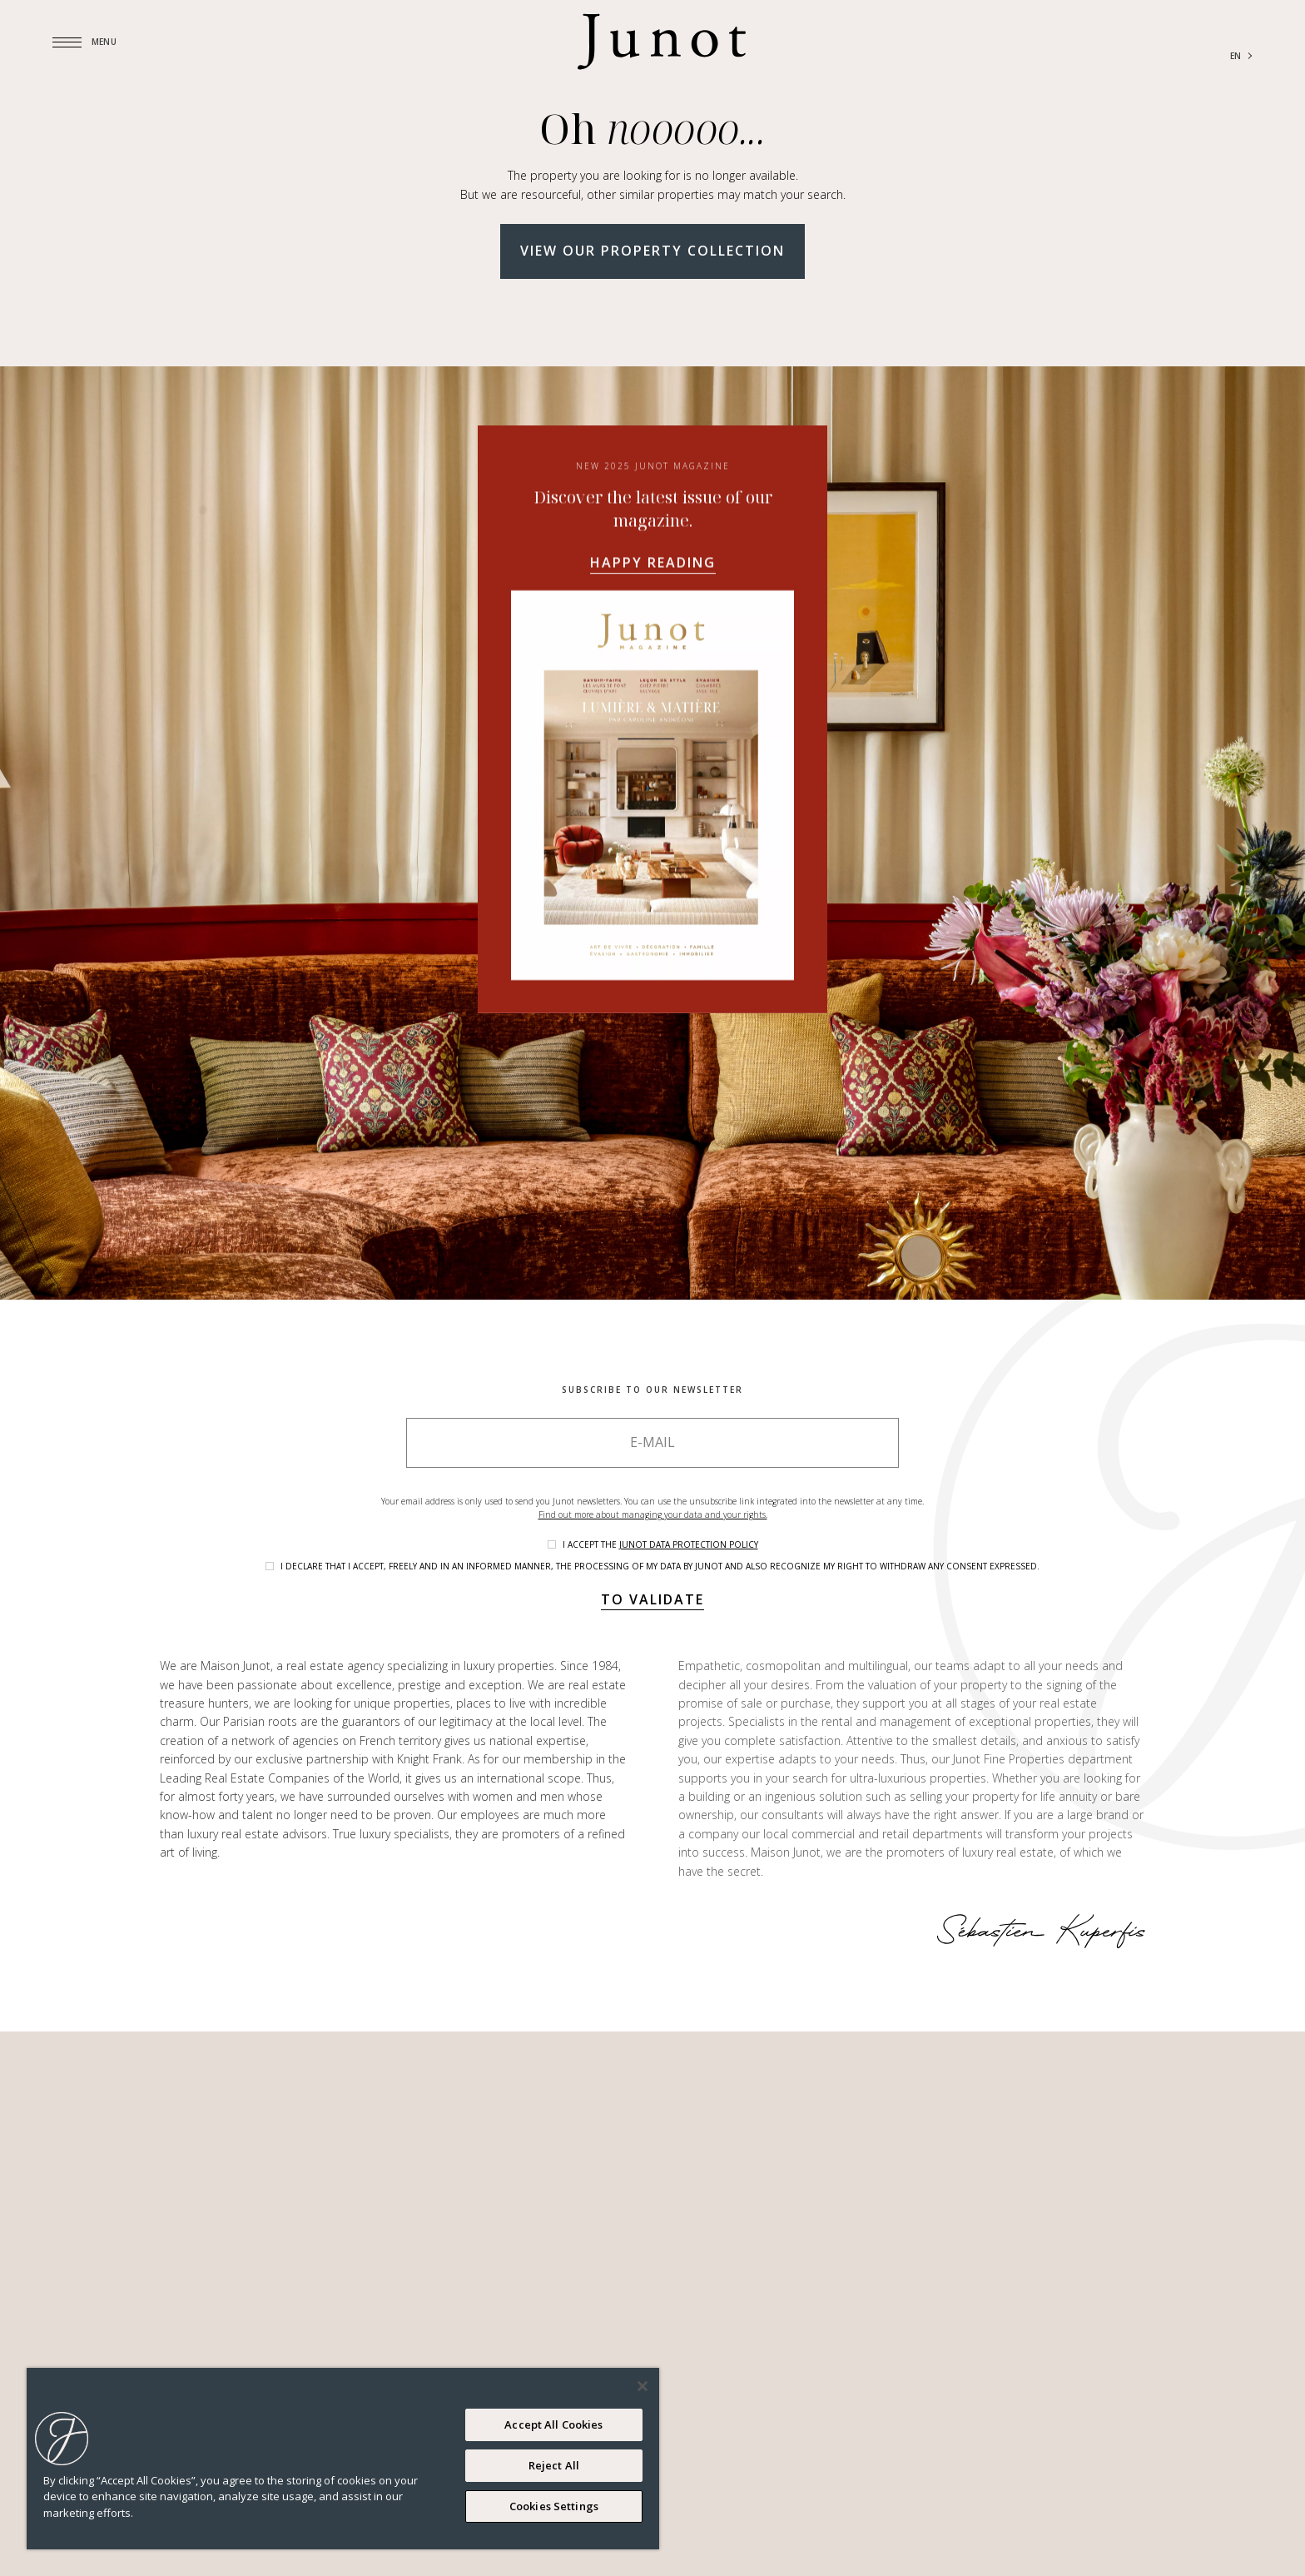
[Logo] (662, 41)
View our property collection (652, 250)
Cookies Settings (553, 2506)
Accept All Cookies (553, 2424)
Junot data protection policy (688, 1544)
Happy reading (653, 562)
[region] (343, 2458)
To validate (652, 1599)
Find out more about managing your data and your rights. (652, 1514)
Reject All (553, 2465)
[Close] (643, 2386)
